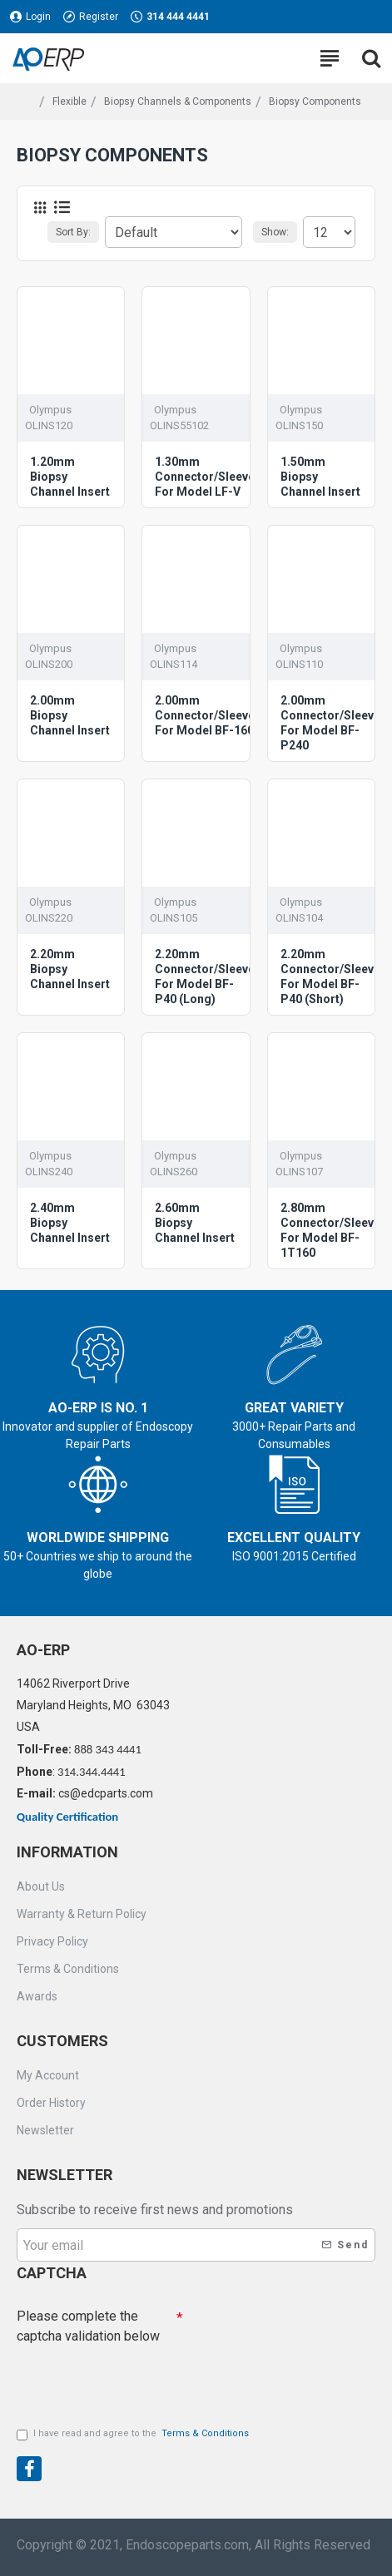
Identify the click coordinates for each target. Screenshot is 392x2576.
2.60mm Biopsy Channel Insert (195, 1222)
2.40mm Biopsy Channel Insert (70, 1222)
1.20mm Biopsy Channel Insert (70, 476)
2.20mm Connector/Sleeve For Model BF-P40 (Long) (205, 976)
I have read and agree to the (134, 2434)
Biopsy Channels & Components (177, 101)
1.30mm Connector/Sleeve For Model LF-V (205, 476)
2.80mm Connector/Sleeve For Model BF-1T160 (330, 1230)
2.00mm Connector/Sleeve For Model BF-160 (205, 715)
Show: (275, 232)
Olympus (50, 409)
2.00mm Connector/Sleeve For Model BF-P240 (330, 723)
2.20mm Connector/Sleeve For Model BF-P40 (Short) (330, 976)
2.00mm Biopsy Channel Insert (70, 715)
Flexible (69, 101)
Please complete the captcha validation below (88, 2323)
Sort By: (73, 232)
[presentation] (133, 2377)
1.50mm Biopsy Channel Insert (320, 476)
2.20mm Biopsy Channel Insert (70, 969)
